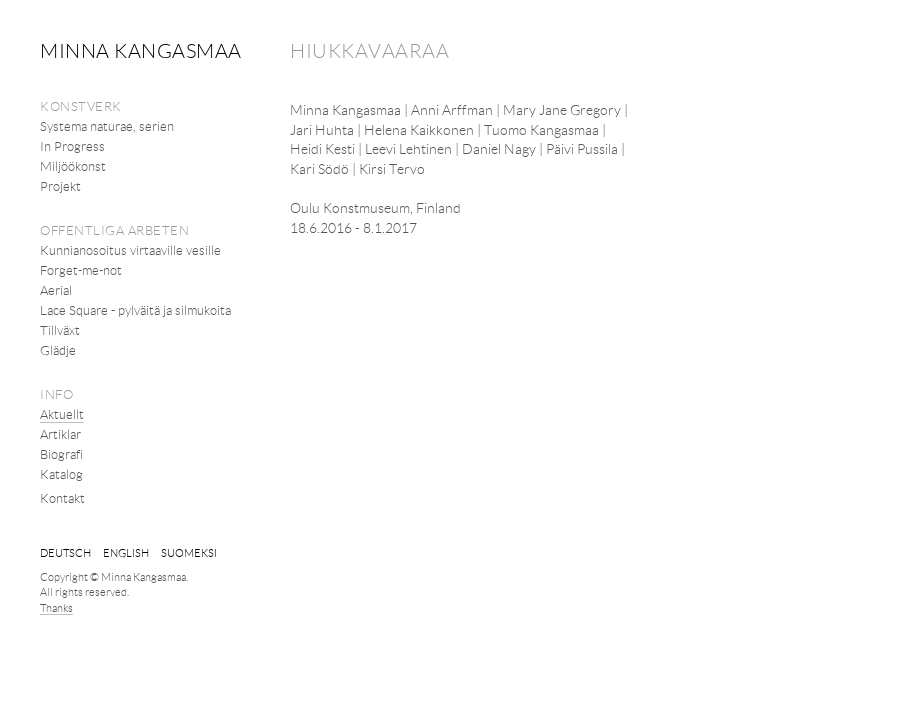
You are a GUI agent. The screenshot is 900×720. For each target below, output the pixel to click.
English (126, 552)
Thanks (56, 607)
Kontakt (62, 498)
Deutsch (65, 552)
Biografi (61, 454)
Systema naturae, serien (107, 126)
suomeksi (189, 552)
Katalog (61, 474)
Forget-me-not (81, 270)
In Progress (72, 146)
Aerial (56, 290)
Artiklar (60, 434)
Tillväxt (60, 330)
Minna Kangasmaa (141, 50)
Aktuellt (62, 414)
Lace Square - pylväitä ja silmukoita (135, 310)
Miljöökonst (73, 166)
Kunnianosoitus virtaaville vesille (130, 250)
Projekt (60, 186)
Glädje (58, 350)
